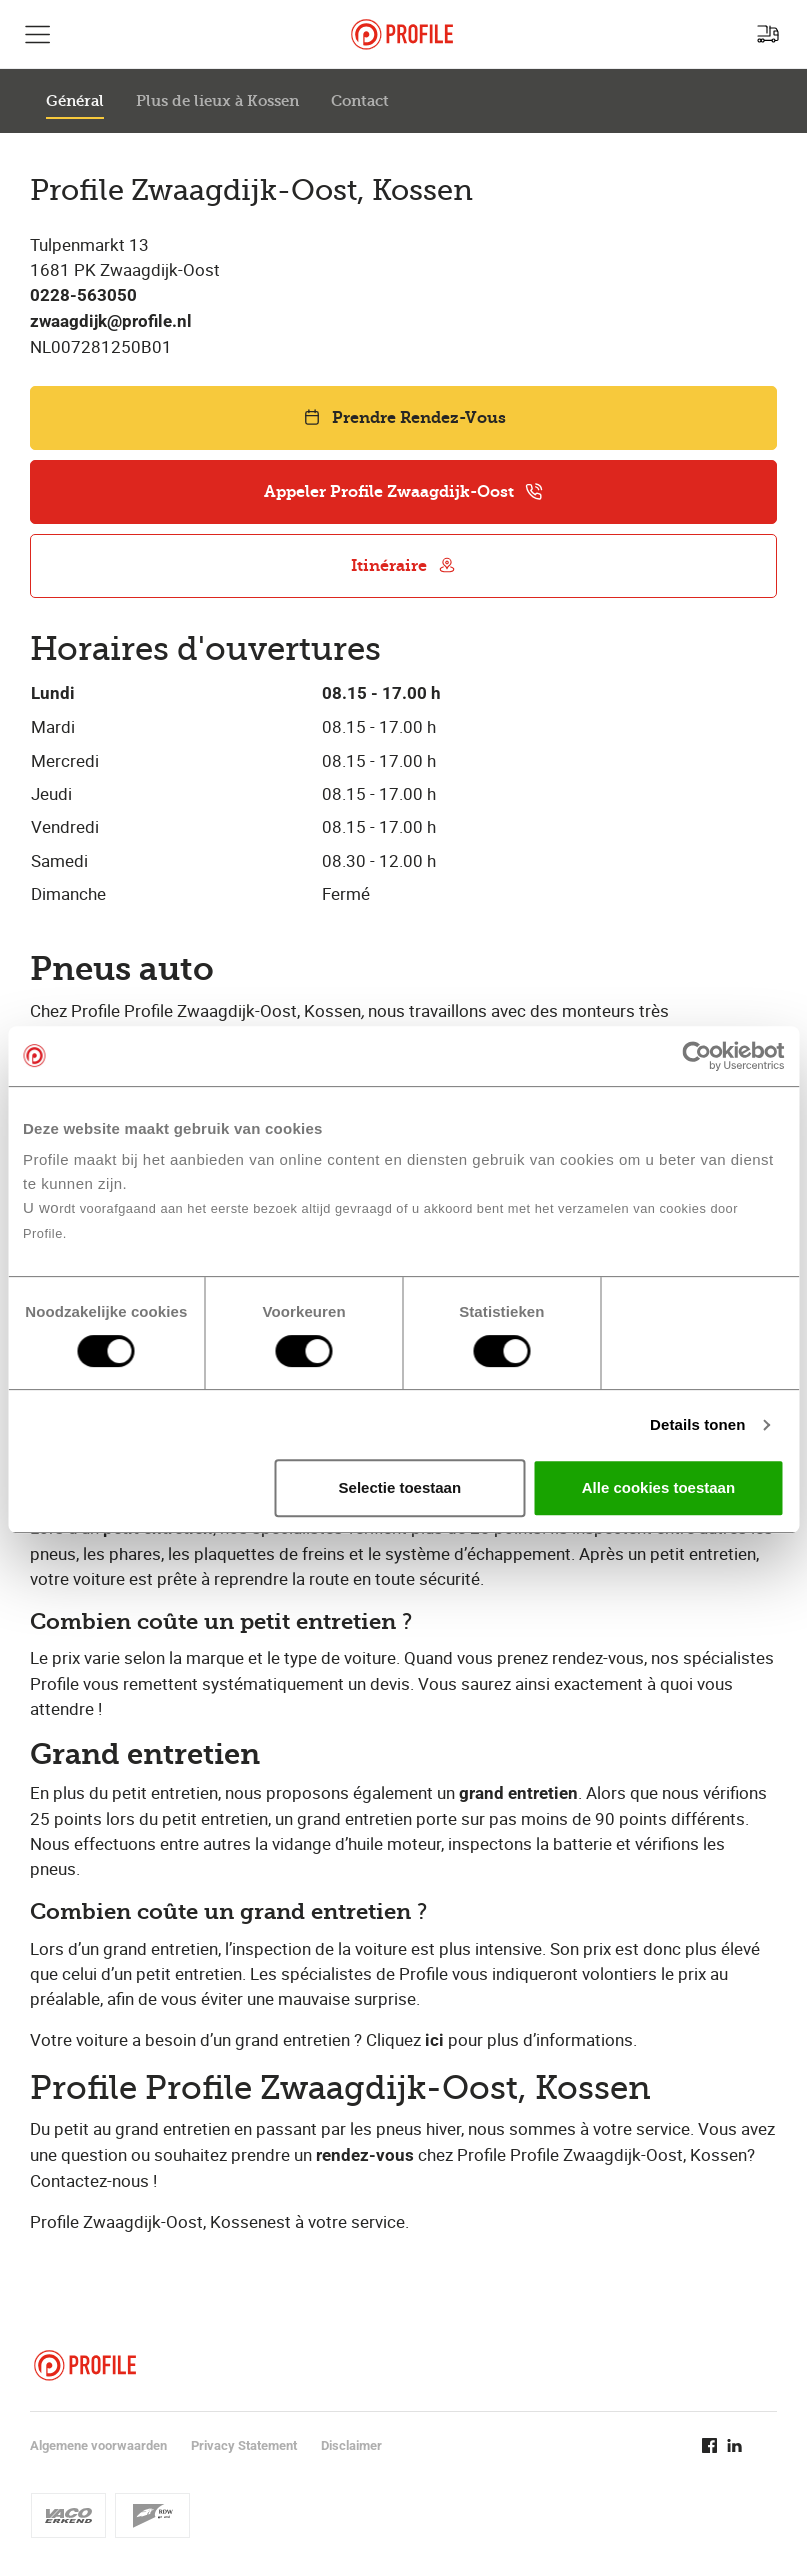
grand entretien (518, 1793)
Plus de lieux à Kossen (217, 101)
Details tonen (697, 1424)
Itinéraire (404, 565)
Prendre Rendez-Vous (404, 417)
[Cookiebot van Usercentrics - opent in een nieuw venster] (696, 1056)
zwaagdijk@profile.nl (111, 321)
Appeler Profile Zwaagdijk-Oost (404, 491)
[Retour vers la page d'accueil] (402, 34)
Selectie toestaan (400, 1487)
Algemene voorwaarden (98, 2445)
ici (434, 2040)
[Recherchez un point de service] (768, 34)
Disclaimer (351, 2445)
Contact (360, 101)
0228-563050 (83, 295)
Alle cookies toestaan (658, 1487)
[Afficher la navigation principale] (38, 34)
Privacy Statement (244, 2445)
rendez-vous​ (365, 2155)
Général (75, 101)
